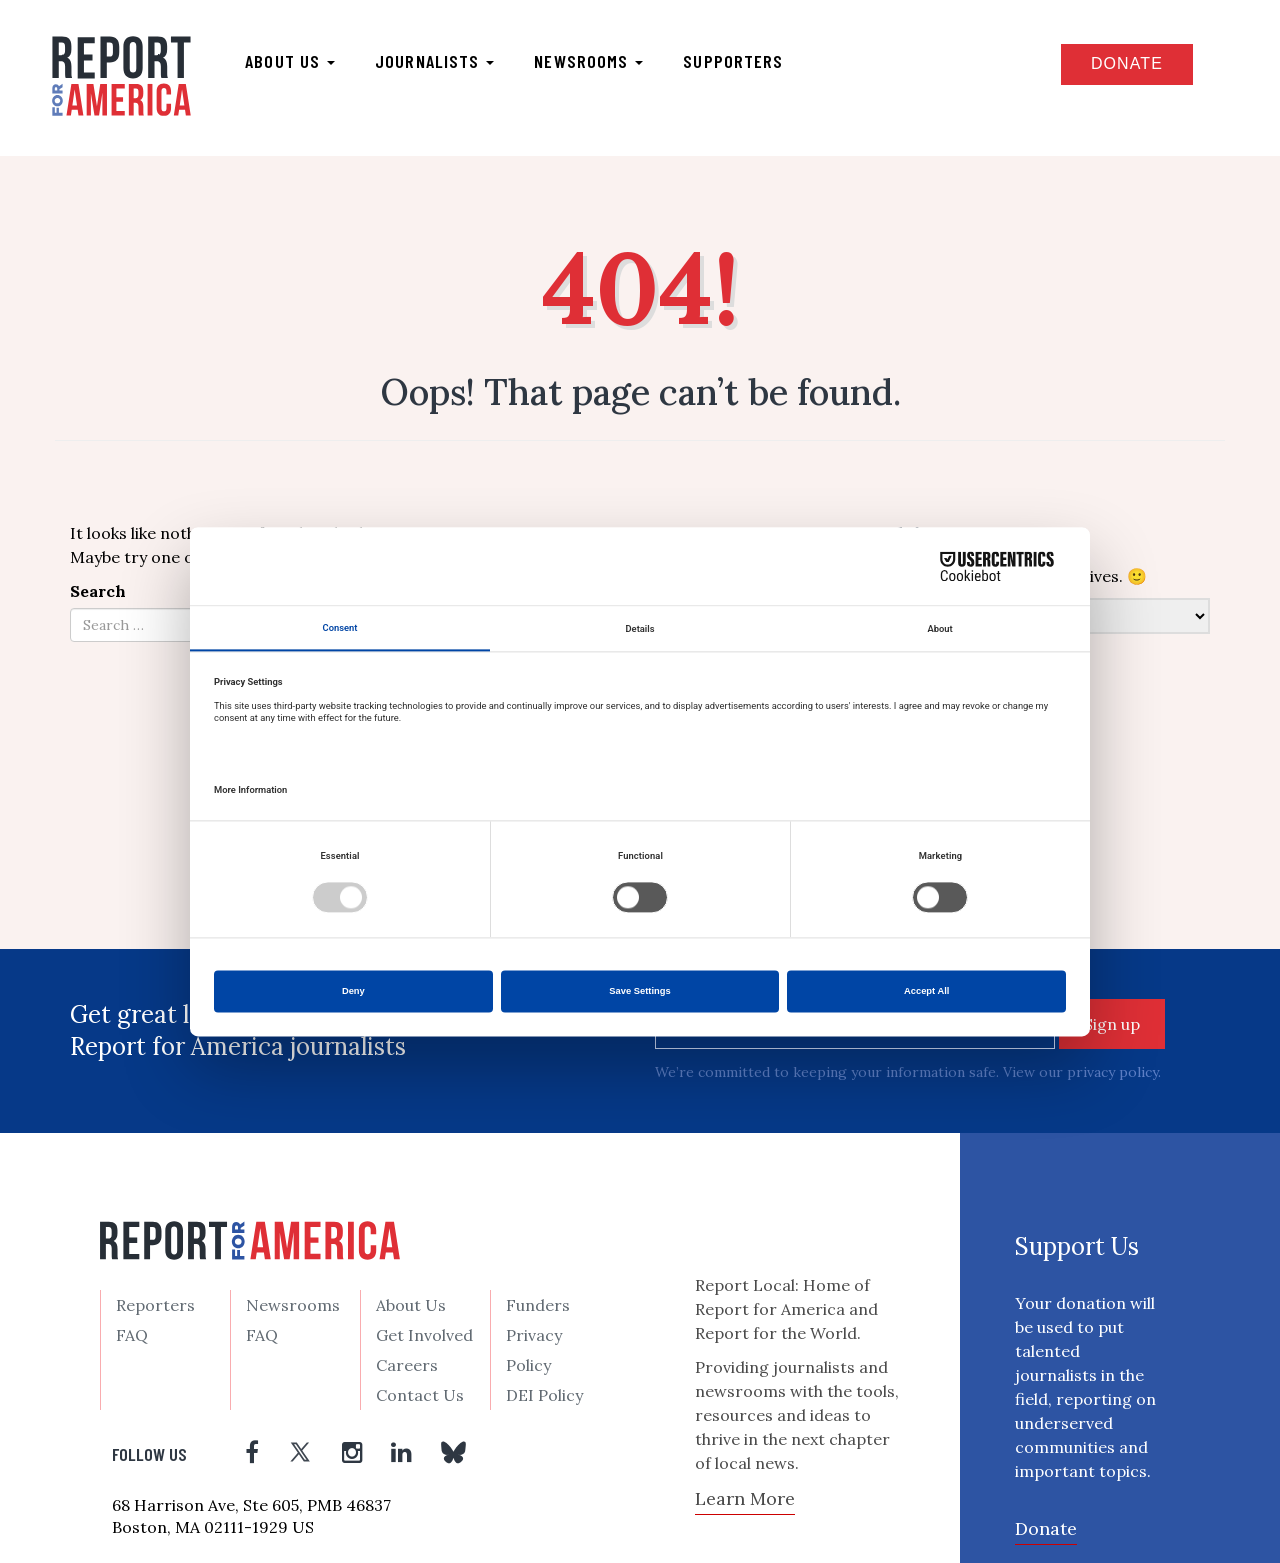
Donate (1127, 63)
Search (98, 591)
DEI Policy (544, 1395)
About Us (411, 1305)
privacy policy (1112, 1072)
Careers (407, 1365)
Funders (538, 1305)
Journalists (434, 61)
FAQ (132, 1335)
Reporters (155, 1305)
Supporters (733, 61)
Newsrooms (588, 61)
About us (290, 61)
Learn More (745, 1498)
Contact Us (420, 1395)
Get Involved (424, 1335)
